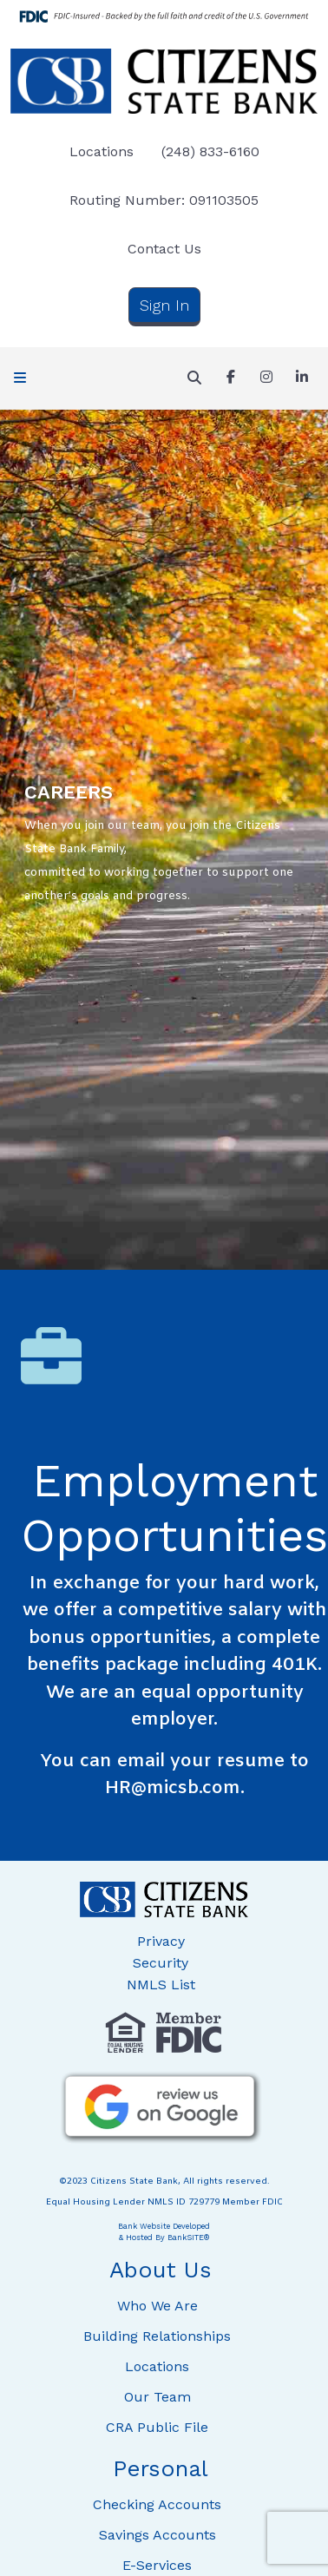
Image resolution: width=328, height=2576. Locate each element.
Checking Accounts (157, 2504)
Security (160, 1963)
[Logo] (164, 81)
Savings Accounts (157, 2535)
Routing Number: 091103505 (164, 200)
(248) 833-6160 (210, 151)
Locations (101, 151)
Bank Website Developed (164, 2230)
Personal (160, 2468)
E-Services (157, 2565)
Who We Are (157, 2305)
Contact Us (164, 248)
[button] (20, 378)
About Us (160, 2270)
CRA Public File (157, 2427)
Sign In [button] (164, 305)
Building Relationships (157, 2336)
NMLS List (161, 1984)
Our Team (157, 2397)
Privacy (161, 1941)
